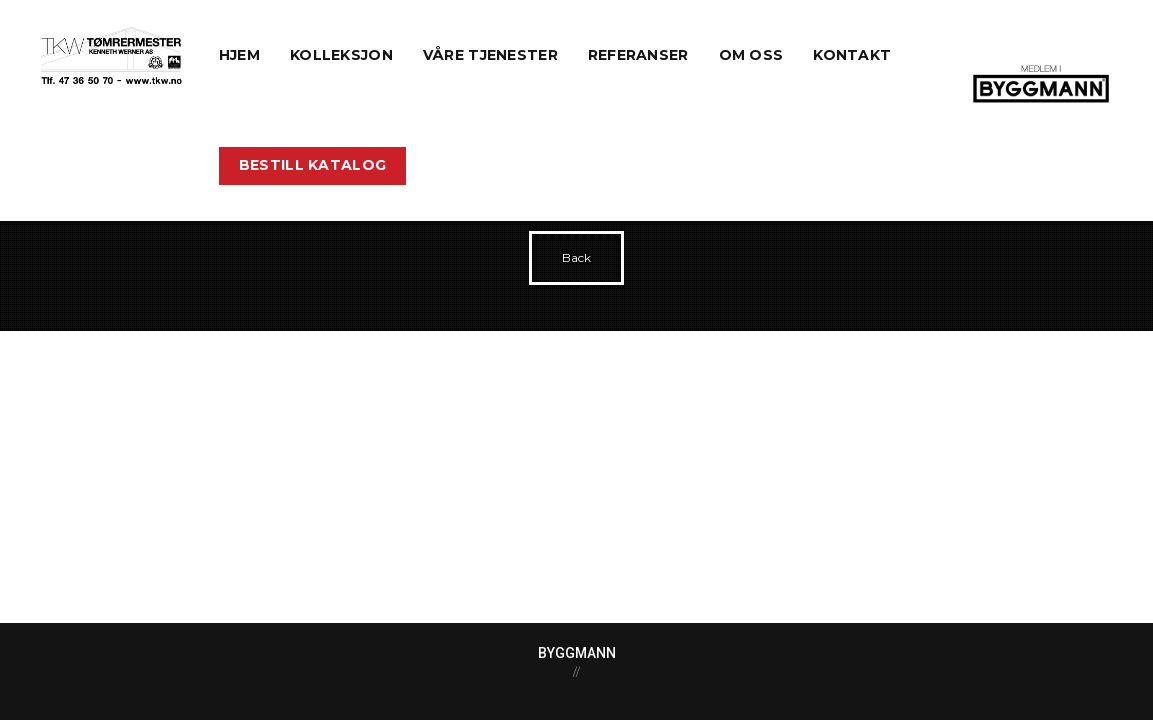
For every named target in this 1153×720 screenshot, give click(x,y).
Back (576, 257)
